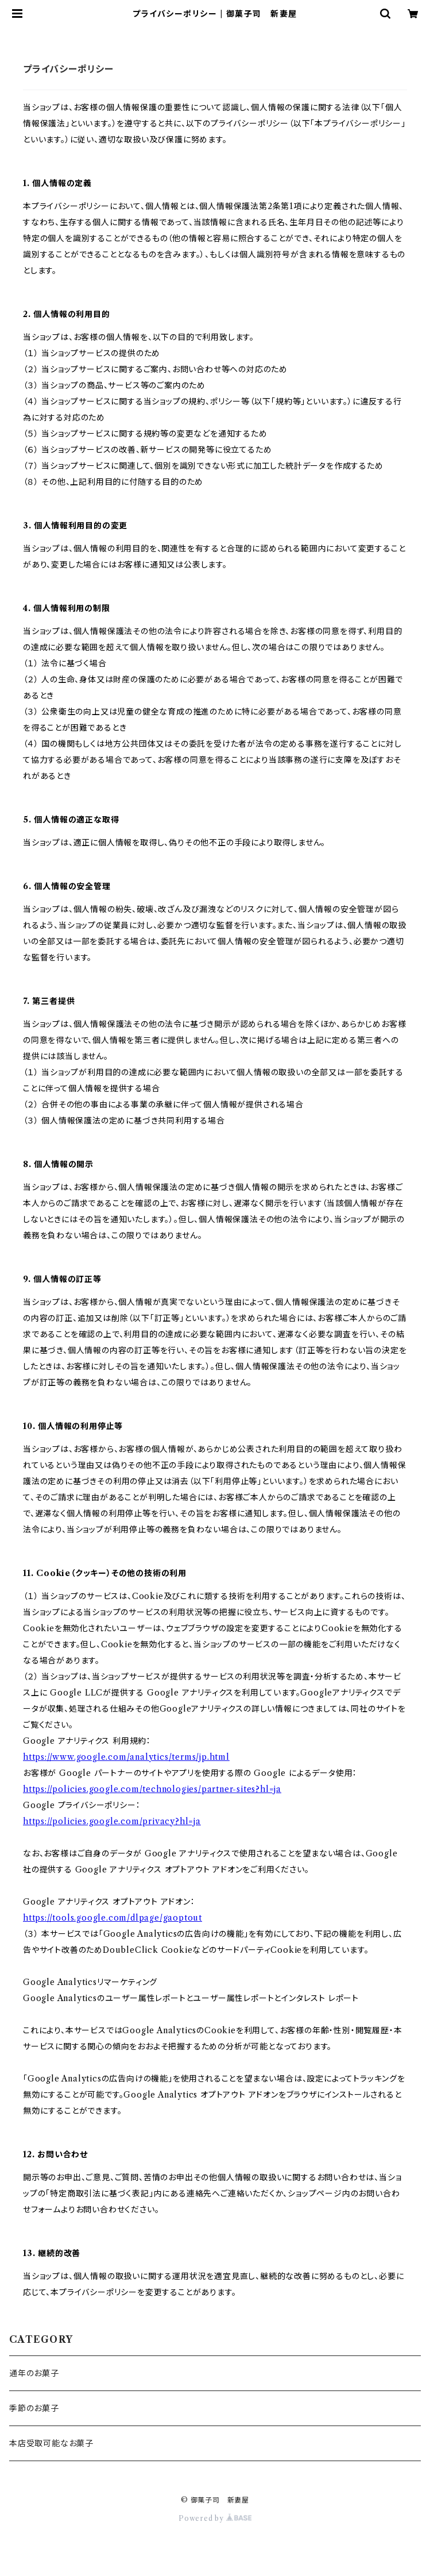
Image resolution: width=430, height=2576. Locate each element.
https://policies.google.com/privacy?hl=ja (112, 1821)
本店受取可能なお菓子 (51, 2443)
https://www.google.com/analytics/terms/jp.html (126, 1757)
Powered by (215, 2518)
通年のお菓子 (34, 2373)
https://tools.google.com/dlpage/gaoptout (112, 1918)
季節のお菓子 (34, 2408)
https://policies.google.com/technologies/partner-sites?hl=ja (152, 1789)
